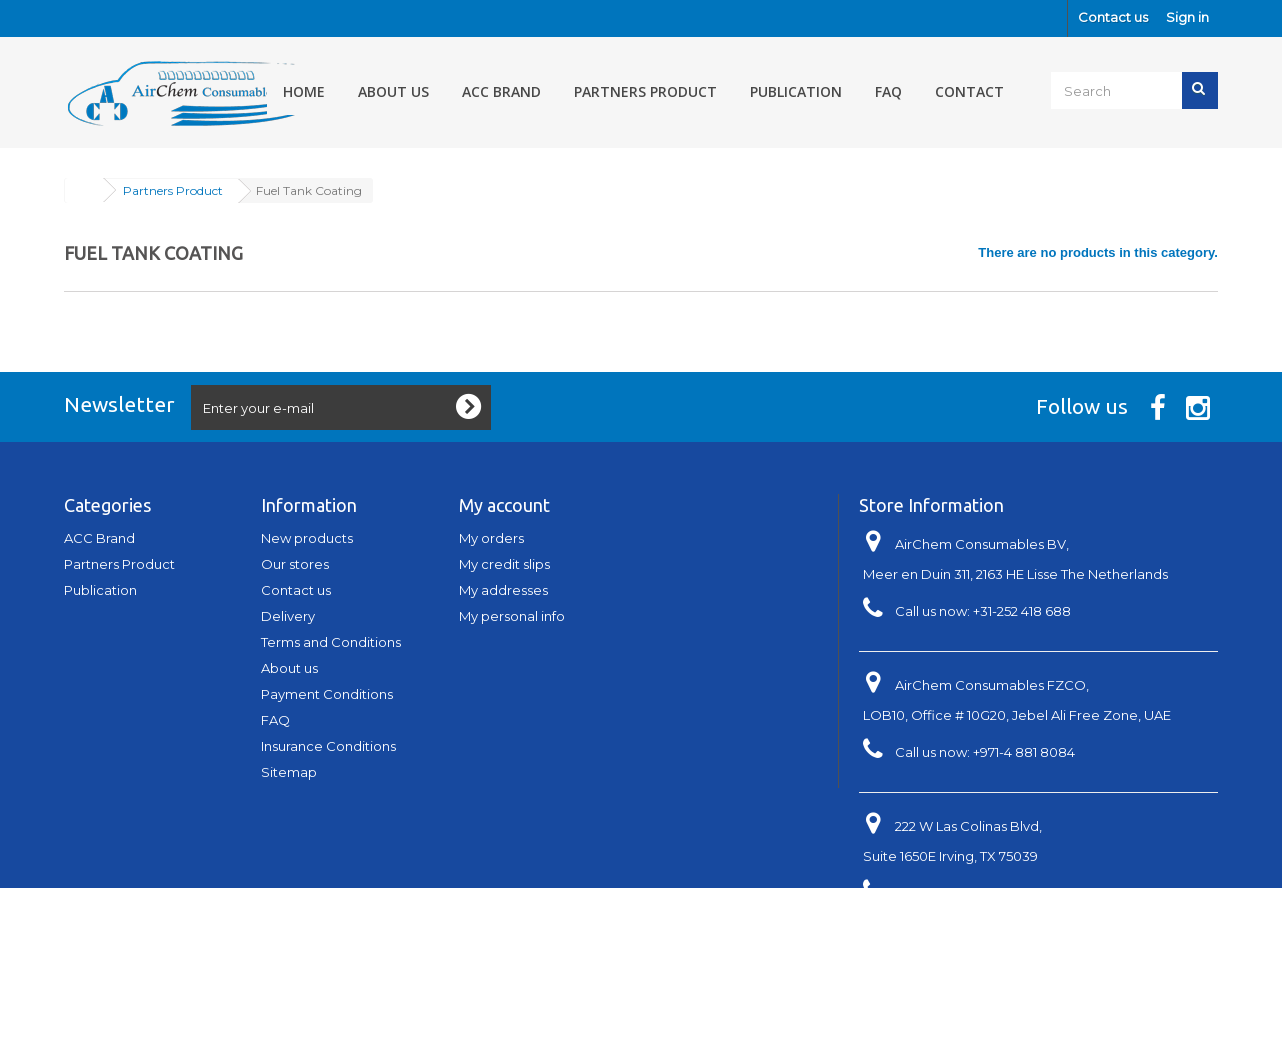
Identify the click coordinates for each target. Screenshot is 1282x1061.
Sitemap (289, 772)
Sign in (1187, 17)
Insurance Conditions (328, 746)
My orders (491, 538)
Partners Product (645, 91)
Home (304, 91)
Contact (969, 91)
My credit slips (504, 564)
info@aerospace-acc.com (1021, 930)
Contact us (1113, 17)
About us (393, 91)
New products (307, 538)
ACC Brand (501, 91)
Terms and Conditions (331, 642)
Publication (796, 91)
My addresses (503, 590)
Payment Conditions (327, 694)
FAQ (888, 91)
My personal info (512, 616)
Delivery (288, 616)
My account (504, 505)
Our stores (295, 564)
